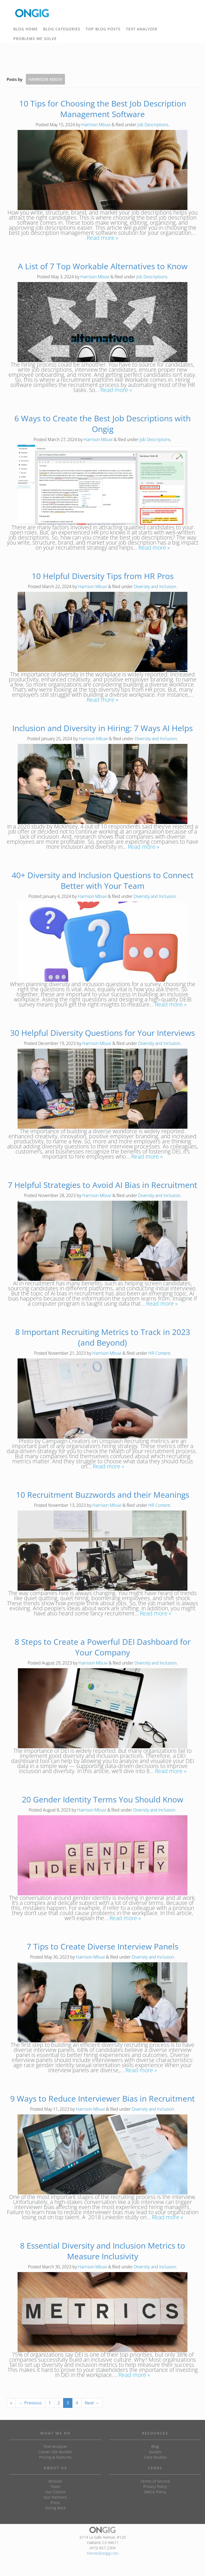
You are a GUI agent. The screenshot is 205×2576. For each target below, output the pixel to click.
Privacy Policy (155, 2486)
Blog (155, 2446)
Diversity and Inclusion (155, 586)
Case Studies (155, 2457)
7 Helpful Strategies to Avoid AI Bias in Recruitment (102, 1184)
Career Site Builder (55, 2451)
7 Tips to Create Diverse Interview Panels (102, 1946)
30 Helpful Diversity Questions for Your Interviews (102, 1032)
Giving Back (55, 2507)
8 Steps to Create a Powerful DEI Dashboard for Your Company (103, 1647)
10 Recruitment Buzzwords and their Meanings (102, 1494)
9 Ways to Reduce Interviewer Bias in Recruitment (102, 2098)
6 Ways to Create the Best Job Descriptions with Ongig (102, 423)
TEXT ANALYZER (141, 28)
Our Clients (55, 2491)
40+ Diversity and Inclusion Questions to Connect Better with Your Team (103, 880)
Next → (92, 2403)
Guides (155, 2451)
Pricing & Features (55, 2457)
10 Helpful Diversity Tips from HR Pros (103, 575)
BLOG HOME (25, 28)
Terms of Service (155, 2481)
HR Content (159, 1353)
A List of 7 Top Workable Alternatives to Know (102, 266)
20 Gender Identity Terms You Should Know (102, 1799)
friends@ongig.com (102, 2553)
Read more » (102, 237)
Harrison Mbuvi (95, 125)
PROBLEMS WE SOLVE (36, 39)
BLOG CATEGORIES (63, 29)
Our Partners (55, 2497)
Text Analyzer (55, 2446)
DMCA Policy (155, 2491)
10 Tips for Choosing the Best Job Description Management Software (102, 109)
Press (55, 2502)
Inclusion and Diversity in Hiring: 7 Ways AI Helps (102, 728)
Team (55, 2486)
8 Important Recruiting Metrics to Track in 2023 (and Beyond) (102, 1337)
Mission (55, 2481)
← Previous (30, 2403)
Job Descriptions (152, 125)
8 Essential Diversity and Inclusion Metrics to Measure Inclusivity (102, 2251)
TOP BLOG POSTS (104, 29)
